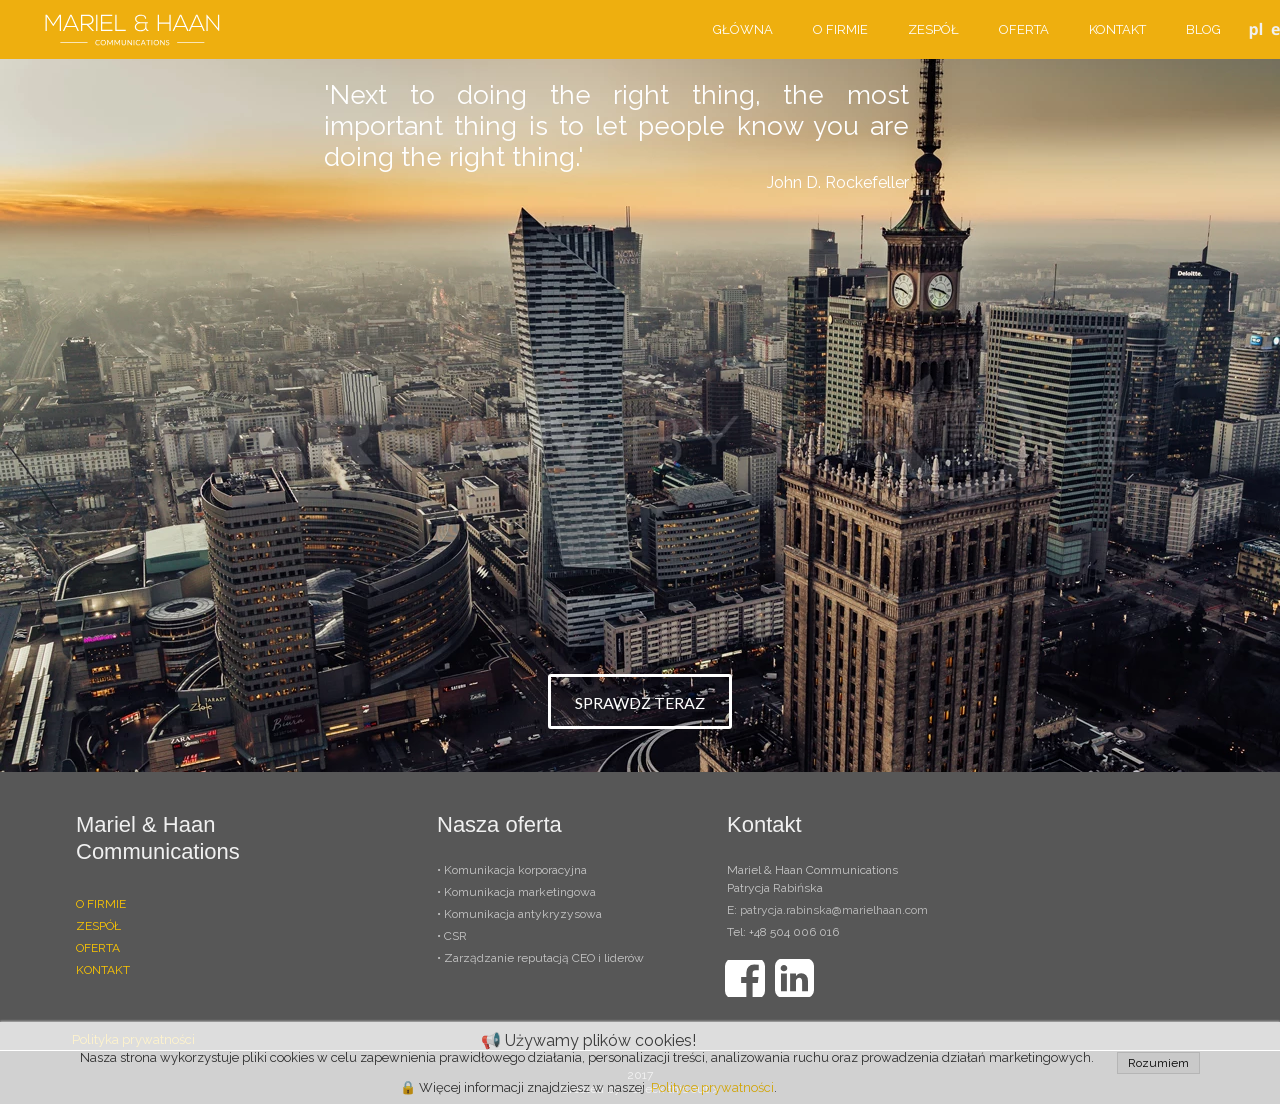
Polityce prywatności (712, 1087)
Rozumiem (1158, 1063)
